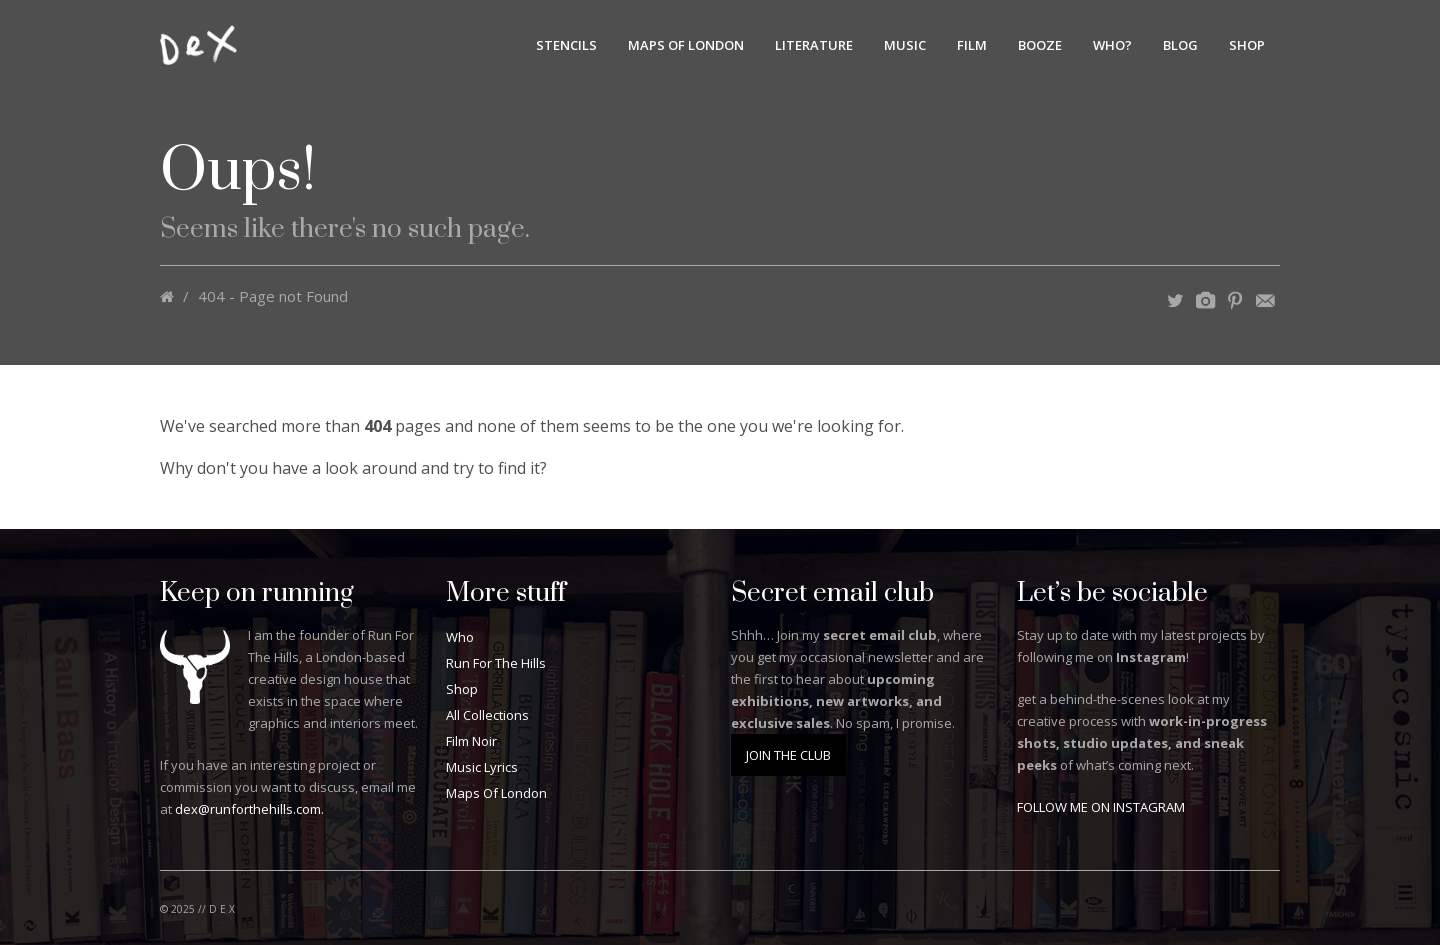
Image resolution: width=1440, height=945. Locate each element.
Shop (1247, 45)
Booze (1040, 45)
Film (972, 45)
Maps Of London (686, 45)
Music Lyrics (482, 767)
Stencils (566, 45)
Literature (814, 45)
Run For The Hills (496, 663)
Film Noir (471, 741)
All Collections (487, 715)
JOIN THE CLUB (788, 755)
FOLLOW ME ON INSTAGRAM (1101, 807)
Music (905, 45)
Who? (1112, 45)
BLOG (1180, 45)
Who (460, 637)
